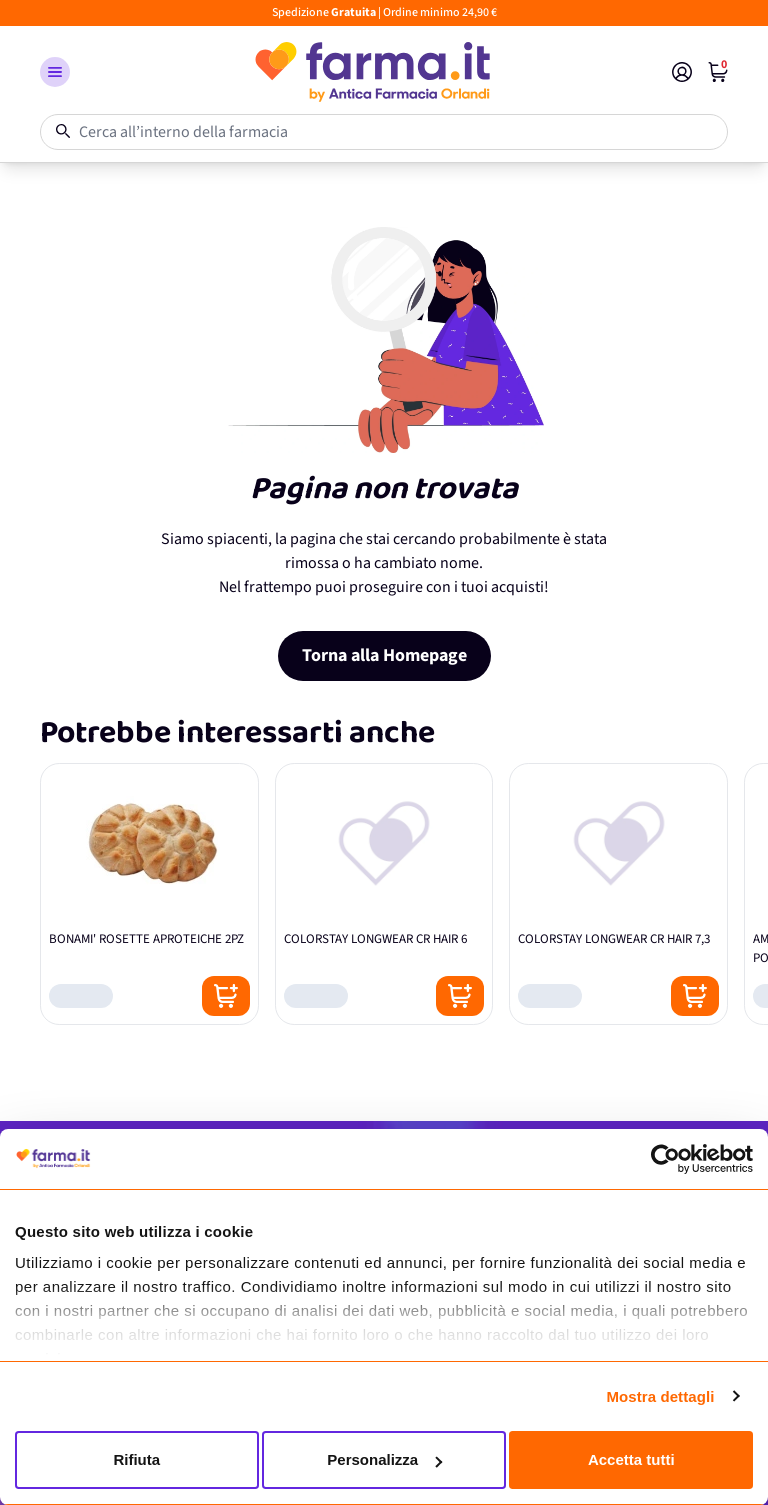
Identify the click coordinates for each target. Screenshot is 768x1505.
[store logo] (371, 72)
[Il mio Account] (682, 72)
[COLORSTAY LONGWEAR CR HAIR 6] (384, 894)
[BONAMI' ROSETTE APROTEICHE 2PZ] (149, 894)
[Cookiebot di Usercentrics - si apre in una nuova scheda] (665, 1159)
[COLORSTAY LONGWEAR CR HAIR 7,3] (618, 894)
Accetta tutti (631, 1459)
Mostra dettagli (660, 1396)
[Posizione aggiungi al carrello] (226, 996)
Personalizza (384, 1459)
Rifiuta (136, 1459)
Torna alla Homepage (384, 655)
